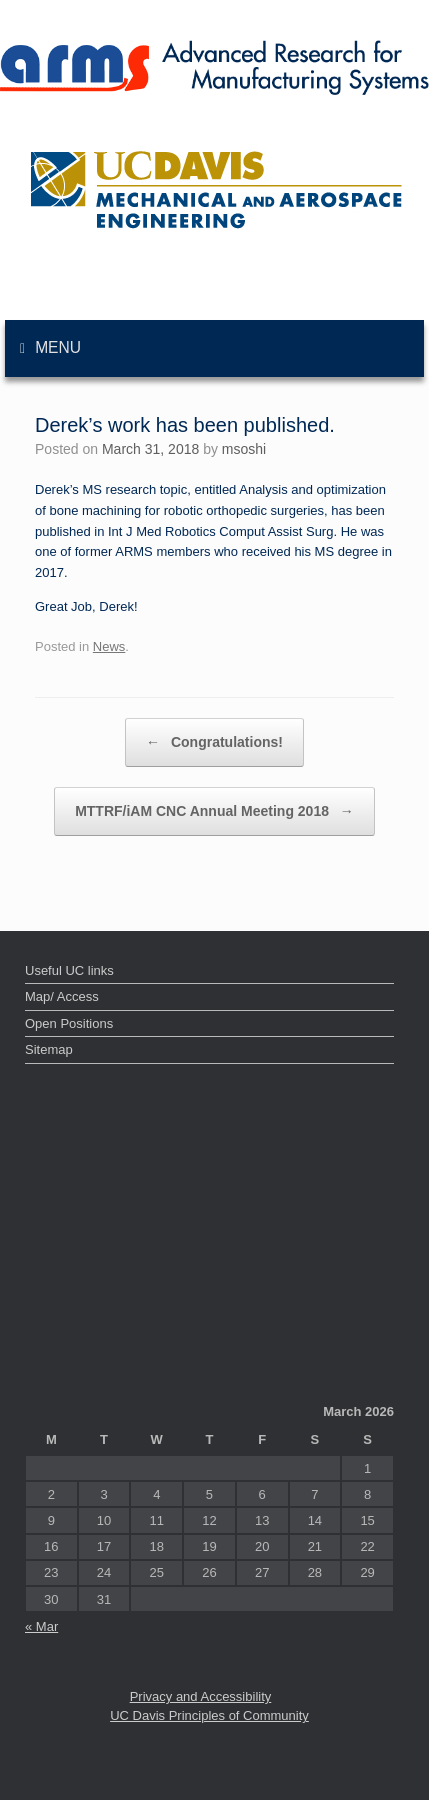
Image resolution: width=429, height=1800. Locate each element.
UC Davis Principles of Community (209, 1715)
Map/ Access (62, 996)
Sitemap (49, 1049)
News (109, 646)
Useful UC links (69, 970)
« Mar (41, 1626)
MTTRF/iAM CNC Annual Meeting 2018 (214, 811)
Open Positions (69, 1023)
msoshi (244, 449)
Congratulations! (214, 742)
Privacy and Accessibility (201, 1696)
